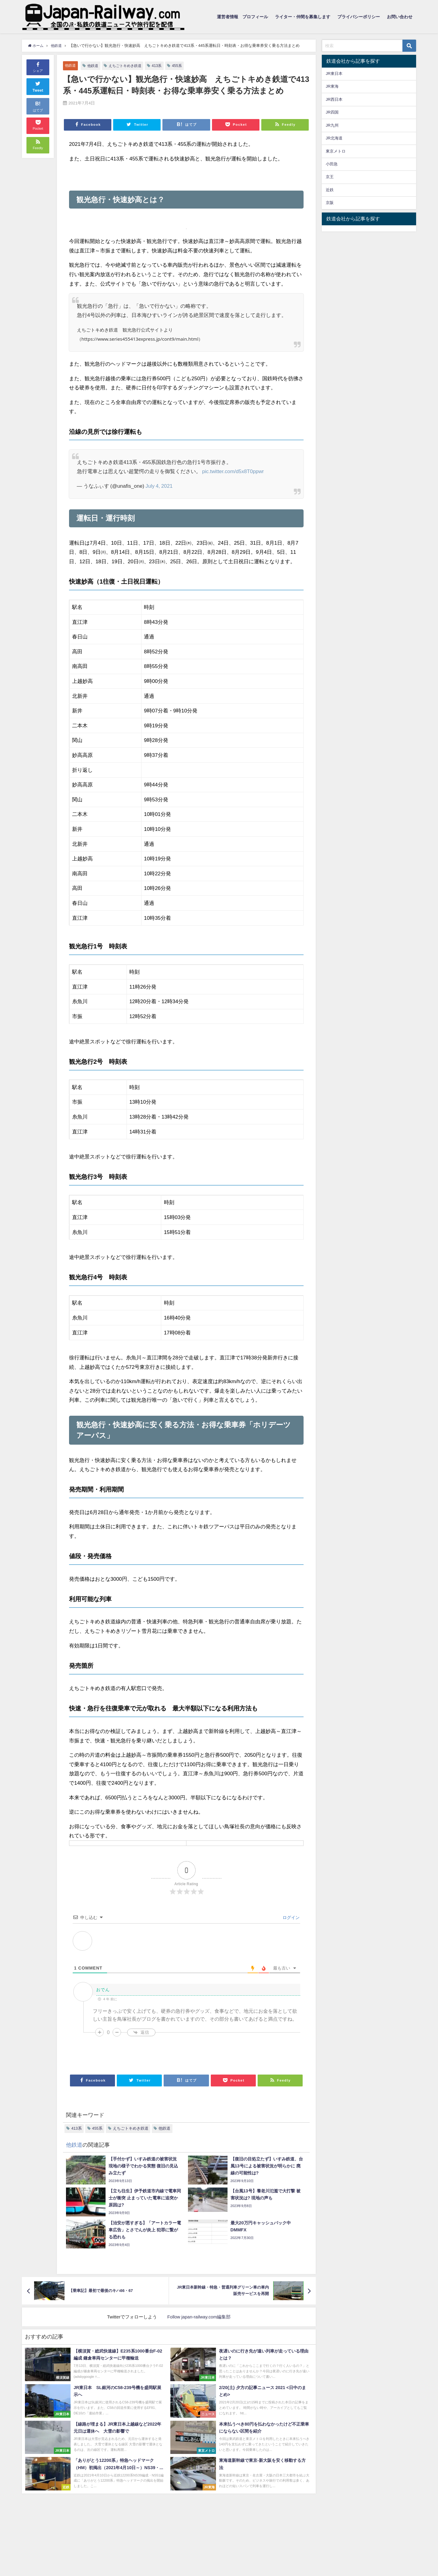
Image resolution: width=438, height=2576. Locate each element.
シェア (38, 66)
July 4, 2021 (159, 485)
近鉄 (330, 190)
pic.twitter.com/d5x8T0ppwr (233, 471)
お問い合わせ (399, 17)
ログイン (290, 1917)
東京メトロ (336, 151)
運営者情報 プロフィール (242, 17)
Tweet (38, 86)
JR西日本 (334, 99)
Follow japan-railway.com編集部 (199, 2316)
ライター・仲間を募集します (302, 17)
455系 (182, 66)
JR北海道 (334, 138)
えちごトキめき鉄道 (128, 66)
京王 (330, 177)
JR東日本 (334, 74)
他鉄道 (71, 65)
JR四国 (332, 112)
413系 (161, 66)
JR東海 (332, 86)
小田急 (332, 164)
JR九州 (332, 125)
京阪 (330, 203)
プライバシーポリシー (358, 17)
